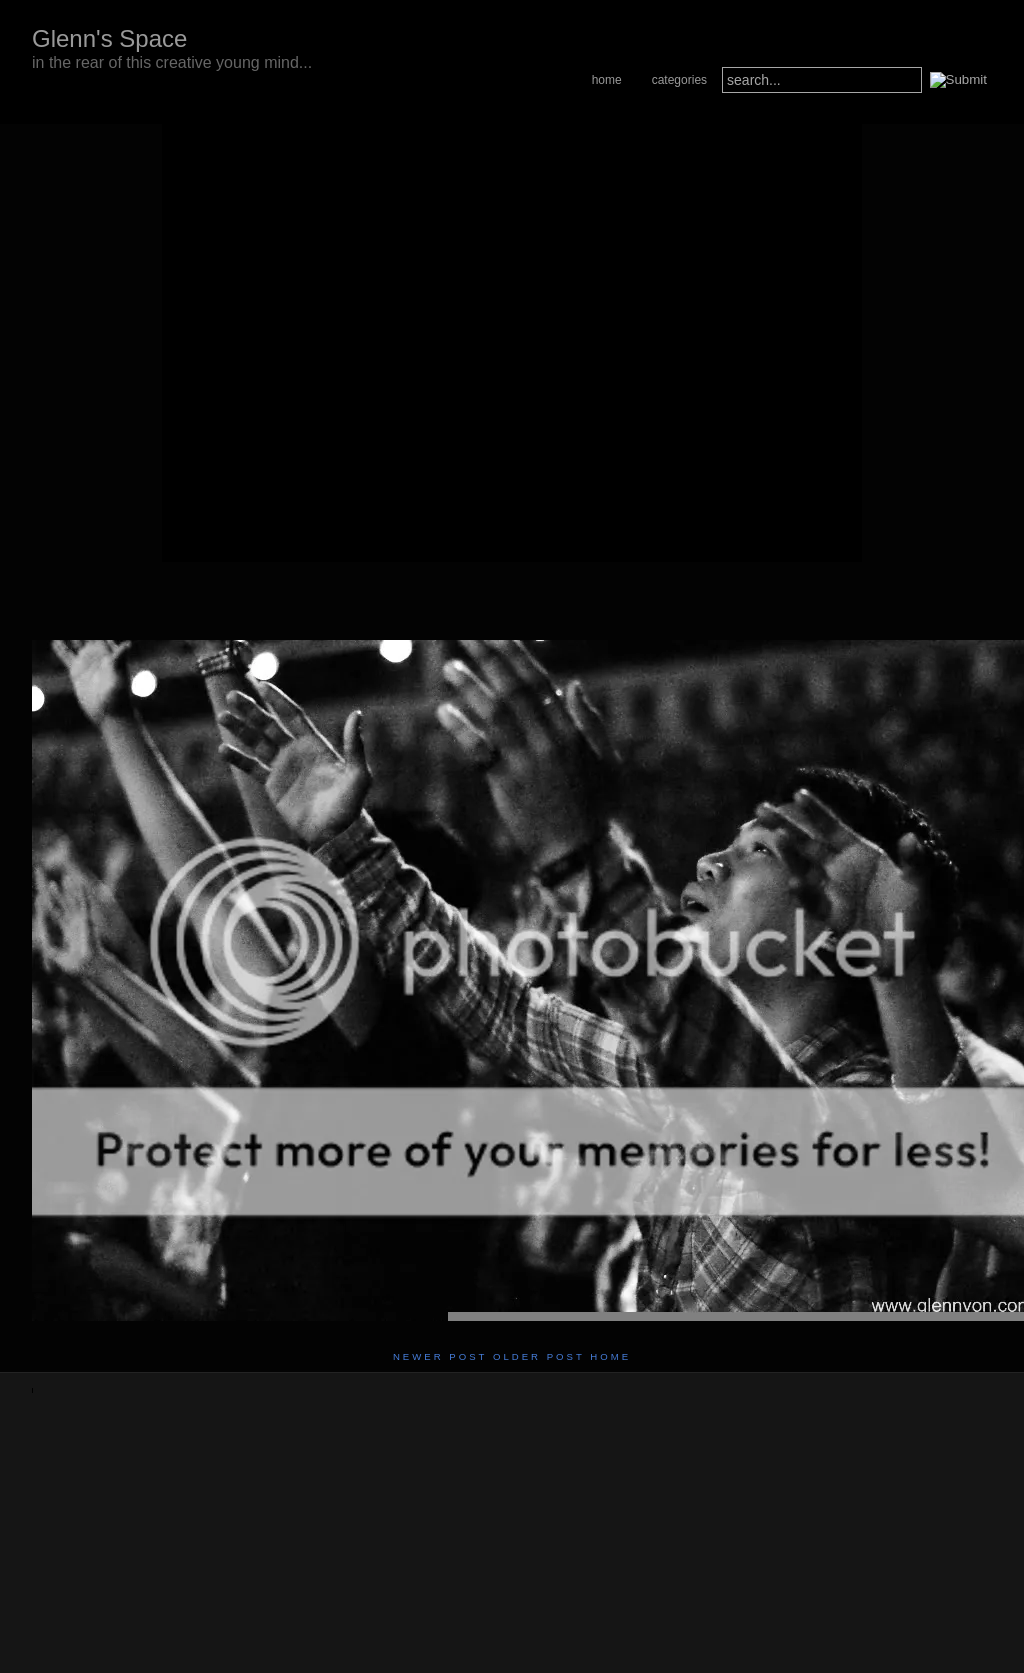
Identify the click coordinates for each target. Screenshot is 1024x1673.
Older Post (539, 1356)
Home (607, 80)
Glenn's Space (109, 38)
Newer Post (440, 1356)
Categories (679, 80)
